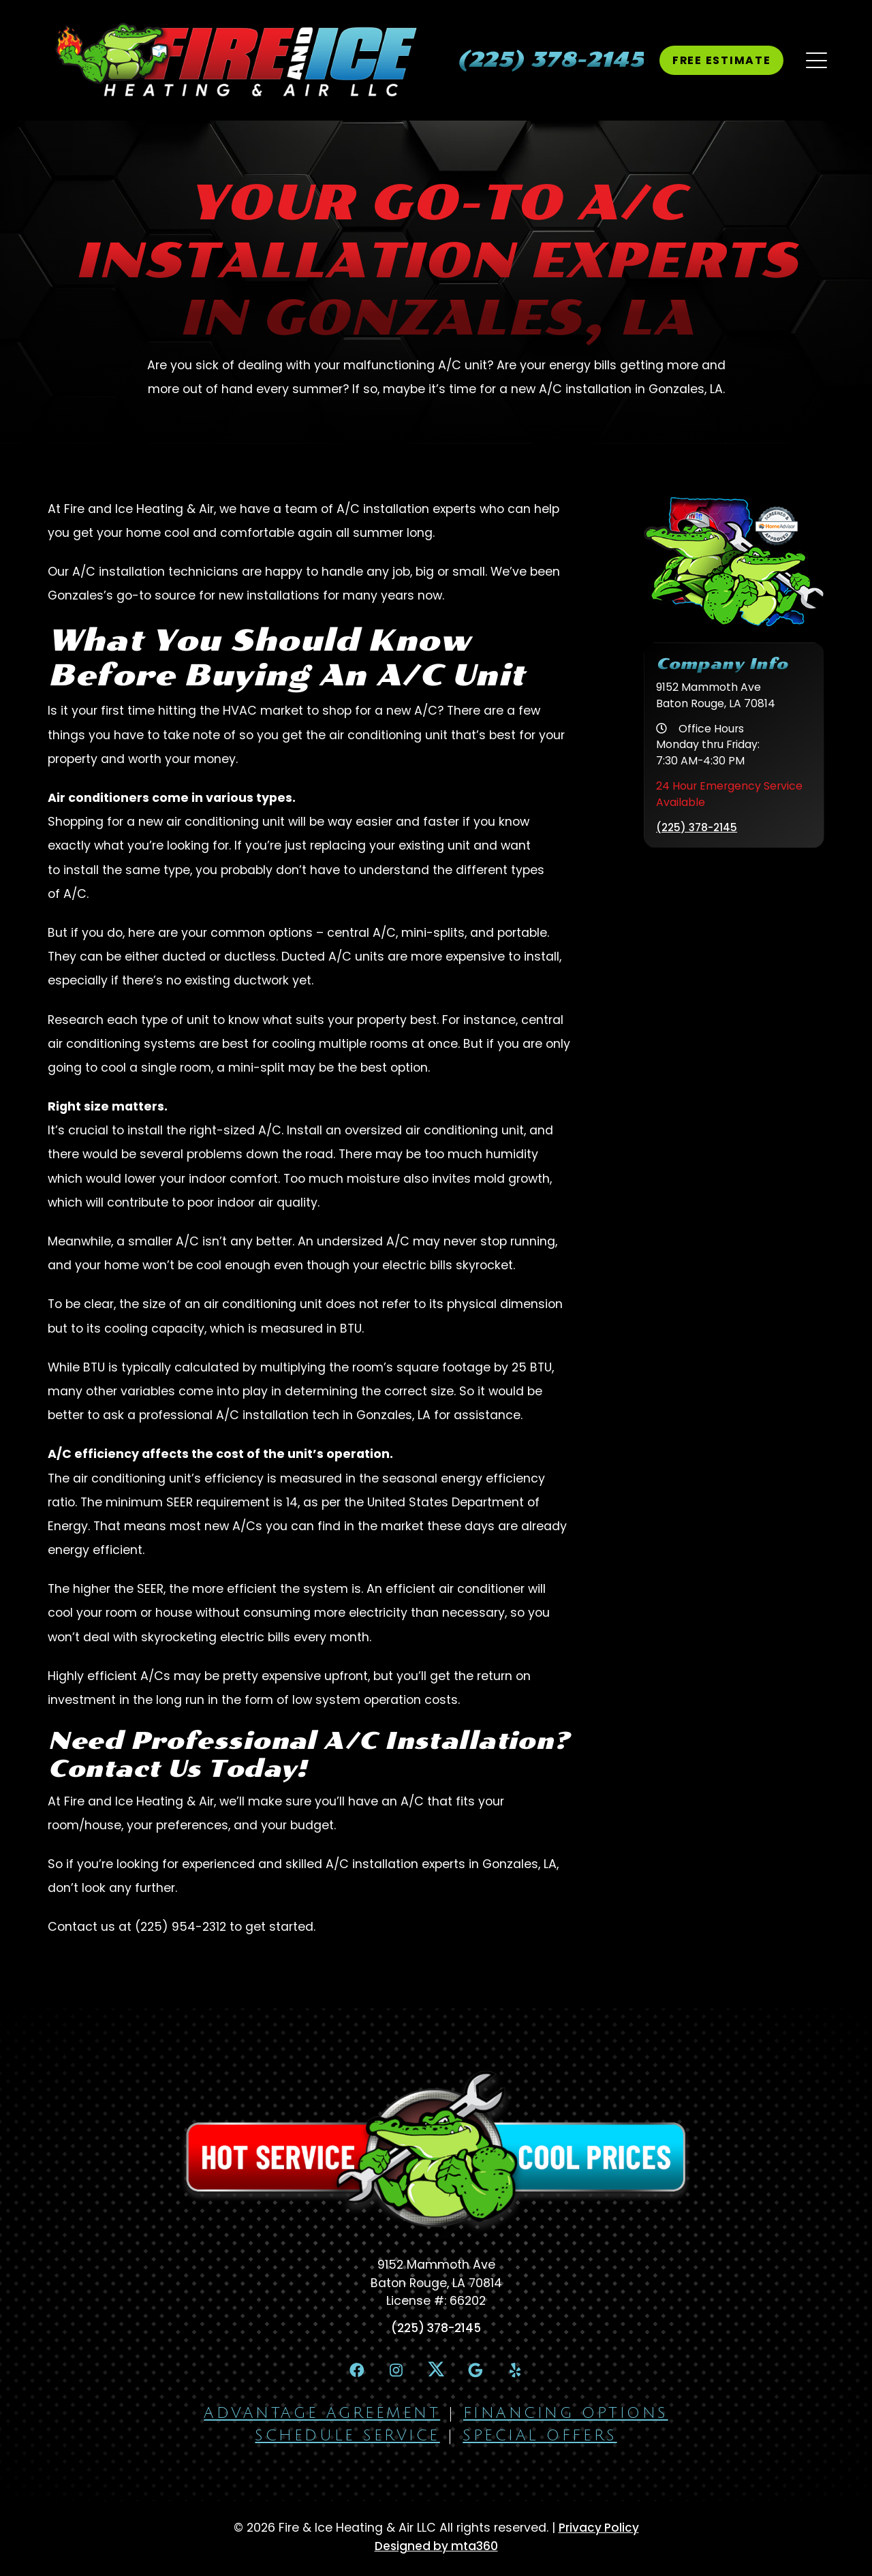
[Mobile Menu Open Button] (813, 60)
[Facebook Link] (348, 2371)
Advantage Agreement (322, 2416)
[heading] (545, 60)
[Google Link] (479, 2371)
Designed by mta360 (436, 2549)
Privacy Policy (598, 2531)
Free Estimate (718, 60)
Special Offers (540, 2438)
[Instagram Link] (392, 2371)
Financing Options (565, 2416)
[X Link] (436, 2371)
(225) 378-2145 (698, 827)
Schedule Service (347, 2438)
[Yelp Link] (524, 2371)
